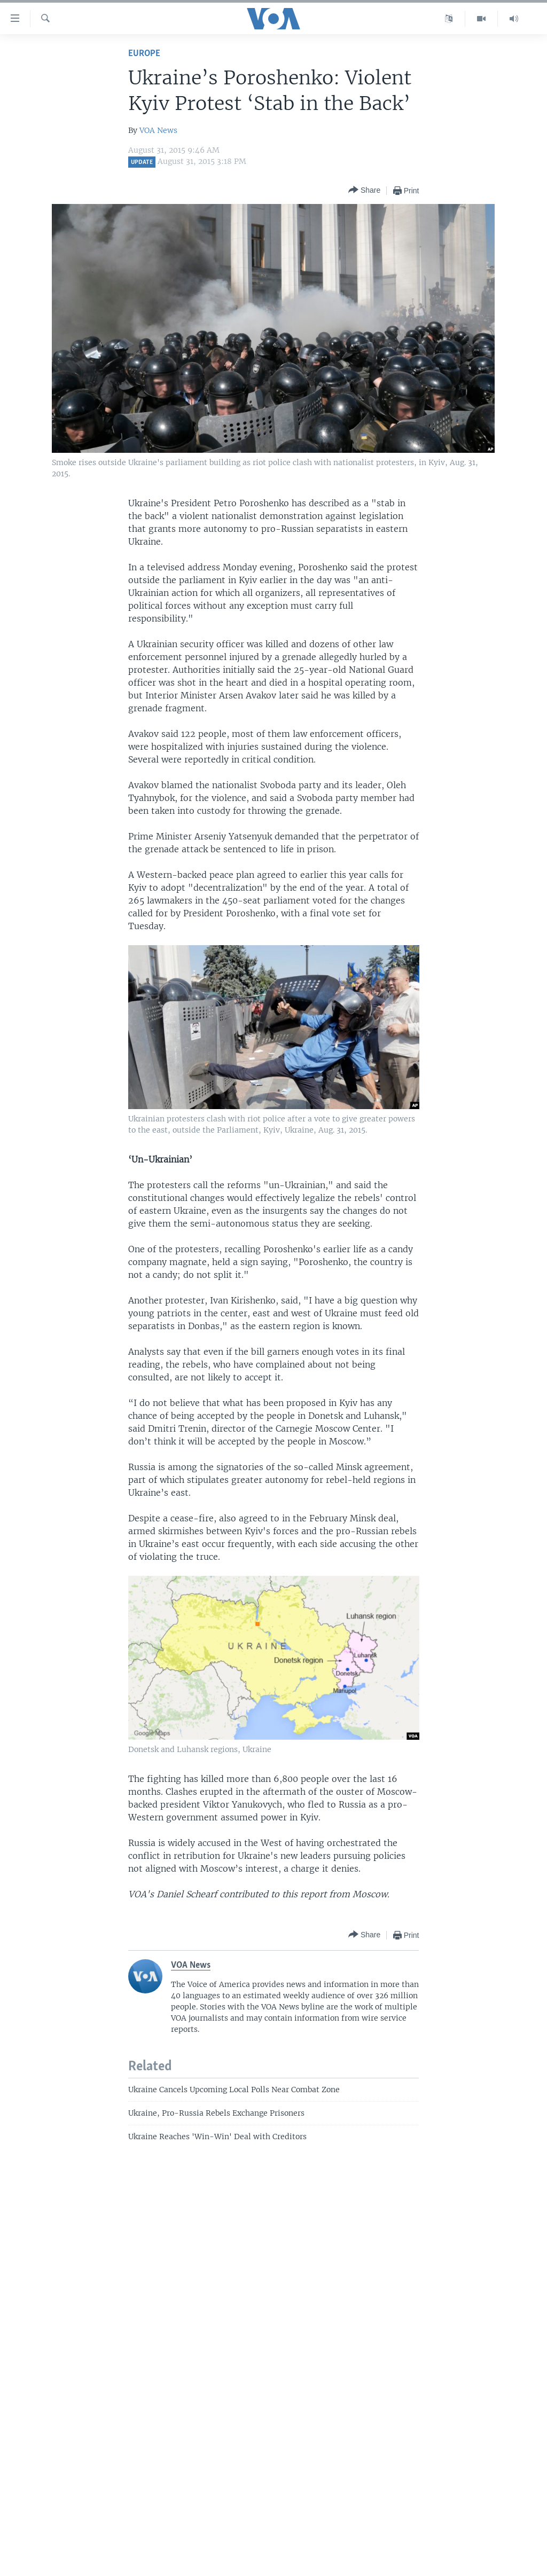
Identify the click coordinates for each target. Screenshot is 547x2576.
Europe (144, 53)
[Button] (364, 190)
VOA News (158, 130)
